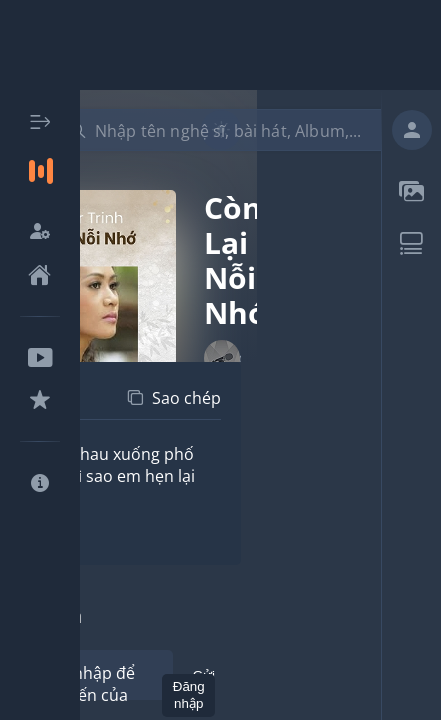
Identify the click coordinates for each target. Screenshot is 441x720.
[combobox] (233, 130)
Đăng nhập (189, 695)
